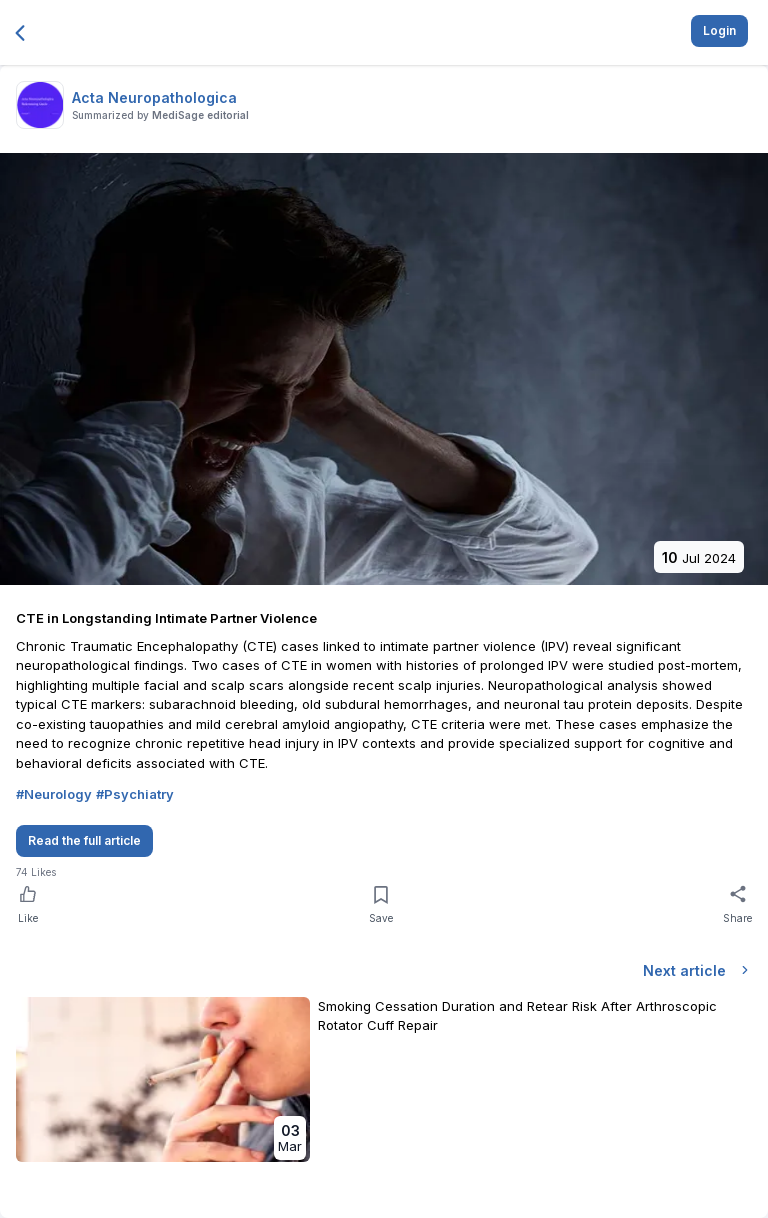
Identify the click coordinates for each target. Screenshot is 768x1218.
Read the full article (84, 840)
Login (719, 30)
